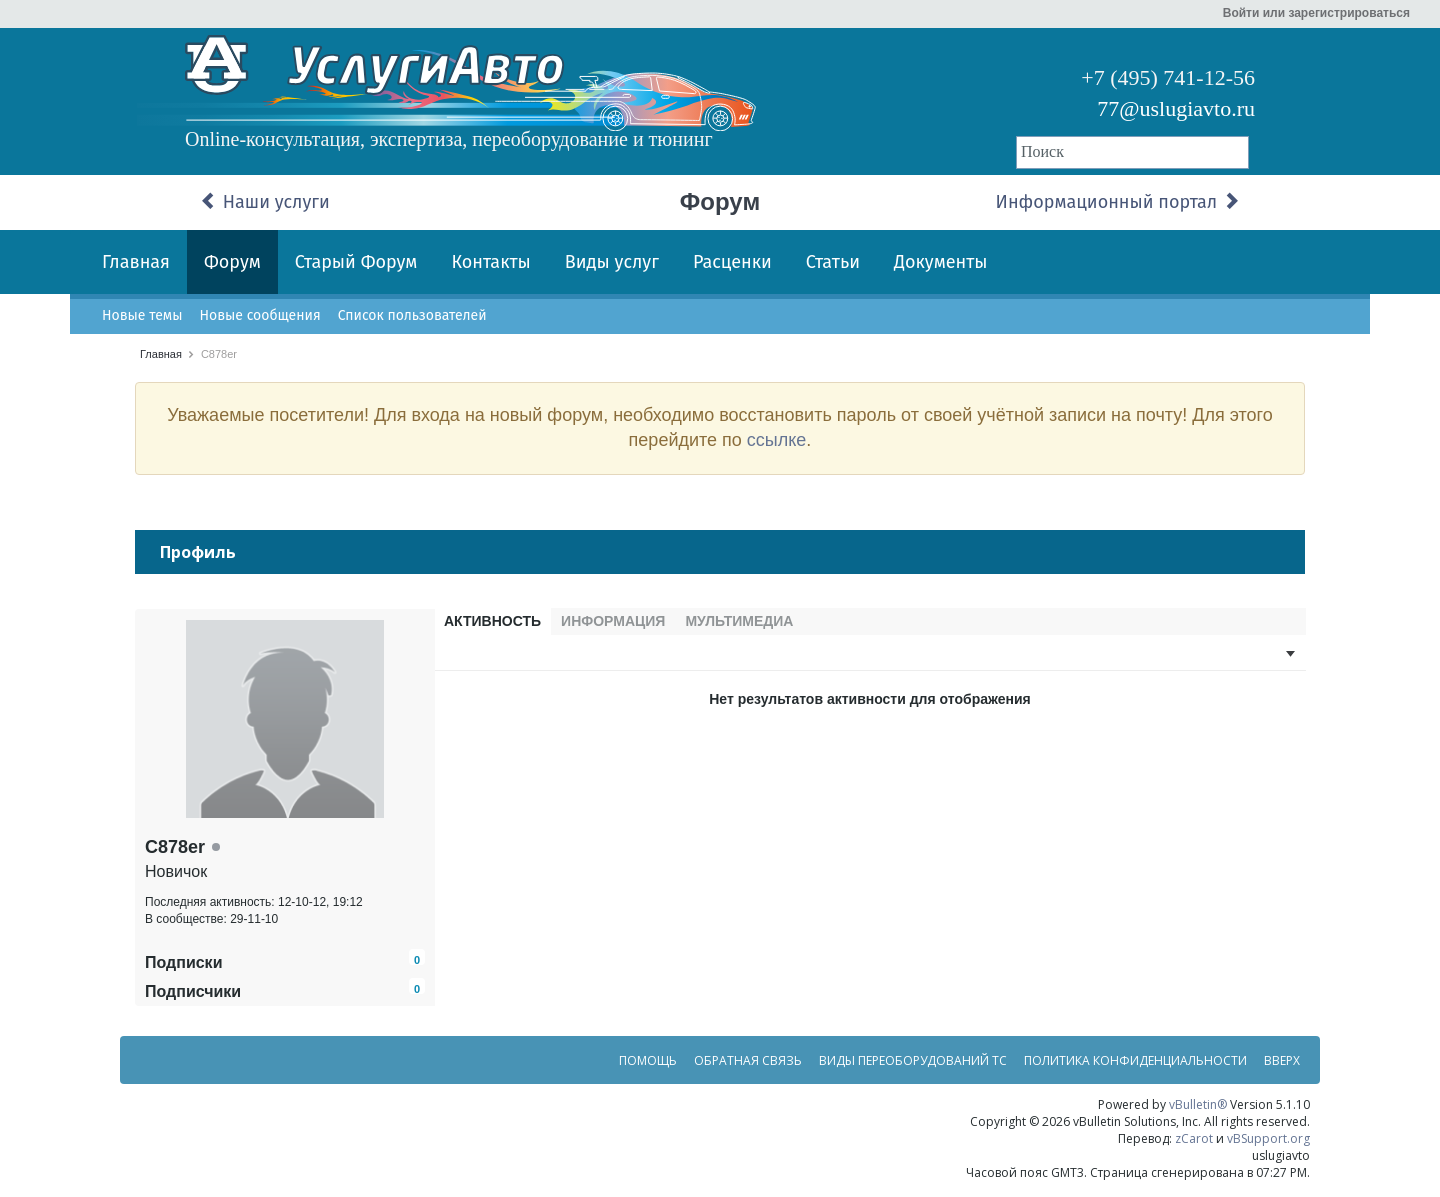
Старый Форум (356, 262)
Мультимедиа (739, 621)
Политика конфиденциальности (1135, 1066)
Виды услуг (612, 262)
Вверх (1282, 1066)
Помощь (648, 1066)
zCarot (1194, 1144)
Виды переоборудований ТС (913, 1066)
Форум (232, 262)
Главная (136, 262)
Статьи (833, 262)
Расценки (732, 262)
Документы (941, 262)
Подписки (183, 968)
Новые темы (142, 315)
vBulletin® (1198, 1110)
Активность (492, 621)
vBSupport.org (1268, 1144)
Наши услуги (265, 202)
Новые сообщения (259, 315)
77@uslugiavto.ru (1176, 108)
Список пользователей (412, 315)
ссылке (777, 440)
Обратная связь (748, 1066)
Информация (613, 621)
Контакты (490, 262)
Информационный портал (1118, 202)
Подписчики (193, 997)
